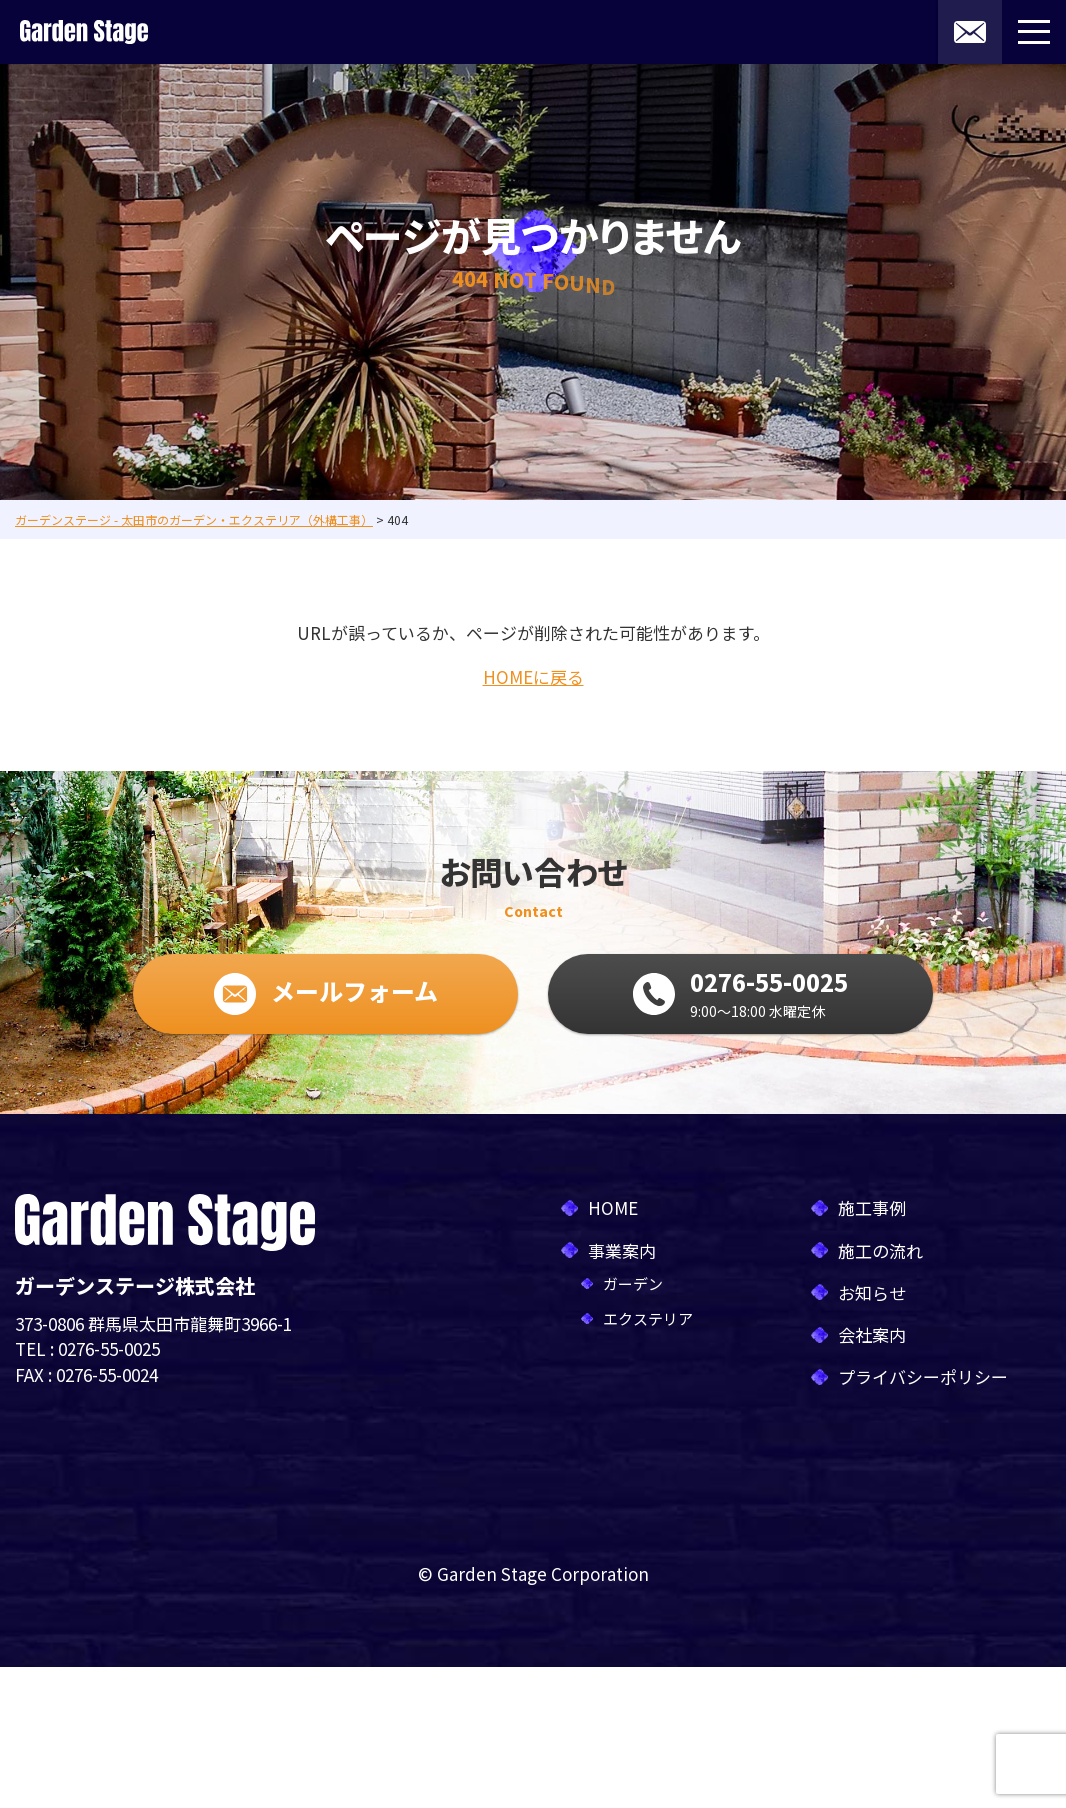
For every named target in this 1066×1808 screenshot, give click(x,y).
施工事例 (872, 1207)
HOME (613, 1207)
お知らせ (872, 1292)
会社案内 (872, 1334)
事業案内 (622, 1250)
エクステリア (648, 1318)
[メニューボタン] (1034, 32)
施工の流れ (880, 1250)
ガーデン (633, 1283)
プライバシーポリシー (923, 1376)
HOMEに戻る (533, 676)
